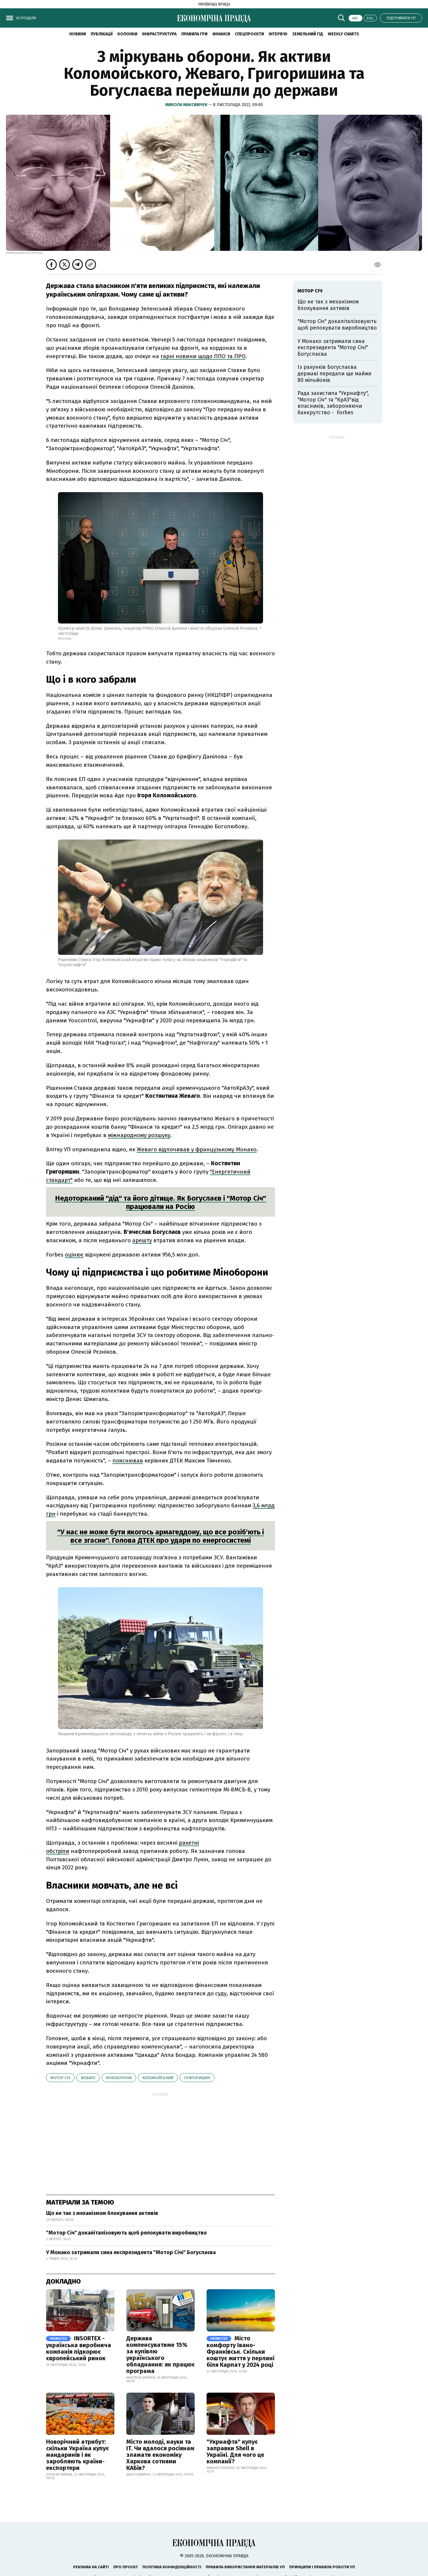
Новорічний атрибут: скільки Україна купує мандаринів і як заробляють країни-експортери (77, 2454)
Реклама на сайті (91, 2567)
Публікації (102, 34)
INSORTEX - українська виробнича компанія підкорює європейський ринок (78, 2348)
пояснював (127, 1460)
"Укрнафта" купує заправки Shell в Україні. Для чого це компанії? (235, 2451)
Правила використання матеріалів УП (245, 2567)
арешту (142, 1240)
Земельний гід (307, 34)
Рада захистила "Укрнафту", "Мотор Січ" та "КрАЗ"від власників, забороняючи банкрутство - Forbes (333, 403)
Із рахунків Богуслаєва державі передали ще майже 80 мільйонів (335, 373)
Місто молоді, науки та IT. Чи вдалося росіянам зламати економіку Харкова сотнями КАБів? (160, 2454)
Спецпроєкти (249, 34)
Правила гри (194, 34)
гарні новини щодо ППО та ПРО (203, 356)
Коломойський (157, 2078)
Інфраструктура (159, 34)
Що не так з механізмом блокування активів (102, 2213)
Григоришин (197, 2078)
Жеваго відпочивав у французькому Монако (197, 1149)
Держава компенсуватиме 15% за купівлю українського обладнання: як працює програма (160, 2355)
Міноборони (119, 2078)
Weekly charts (343, 34)
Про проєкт (125, 2567)
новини (77, 34)
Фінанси (221, 34)
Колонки (127, 34)
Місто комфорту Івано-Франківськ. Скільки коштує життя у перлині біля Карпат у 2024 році (240, 2351)
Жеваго (88, 2078)
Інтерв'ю (278, 34)
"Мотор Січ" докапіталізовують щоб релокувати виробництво (126, 2232)
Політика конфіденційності (171, 2567)
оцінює (74, 1254)
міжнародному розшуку (139, 1135)
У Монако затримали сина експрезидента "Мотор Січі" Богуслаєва (131, 2252)
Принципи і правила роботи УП (322, 2567)
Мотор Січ (60, 2078)
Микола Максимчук (186, 104)
